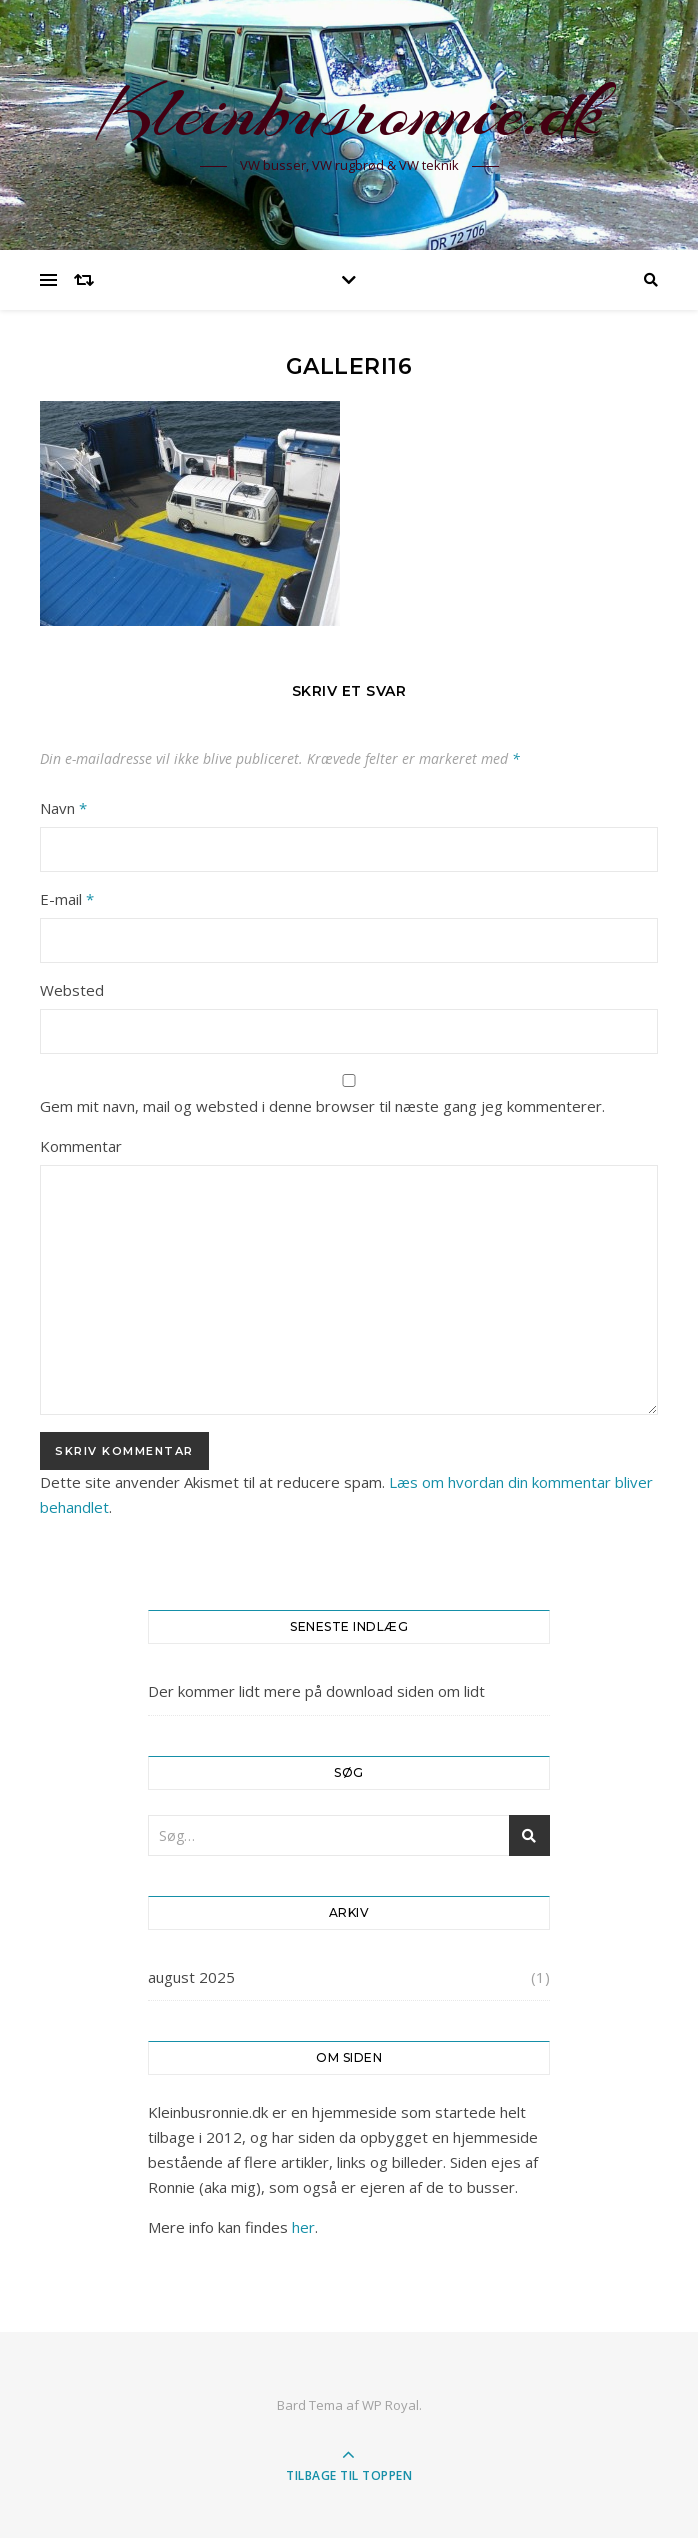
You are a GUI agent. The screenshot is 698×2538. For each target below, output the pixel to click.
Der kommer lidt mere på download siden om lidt (316, 1691)
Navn (63, 808)
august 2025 (191, 1977)
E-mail (67, 899)
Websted (72, 990)
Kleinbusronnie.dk (349, 112)
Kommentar (81, 1146)
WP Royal (390, 2405)
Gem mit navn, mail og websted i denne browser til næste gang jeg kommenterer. (322, 1106)
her (303, 2227)
